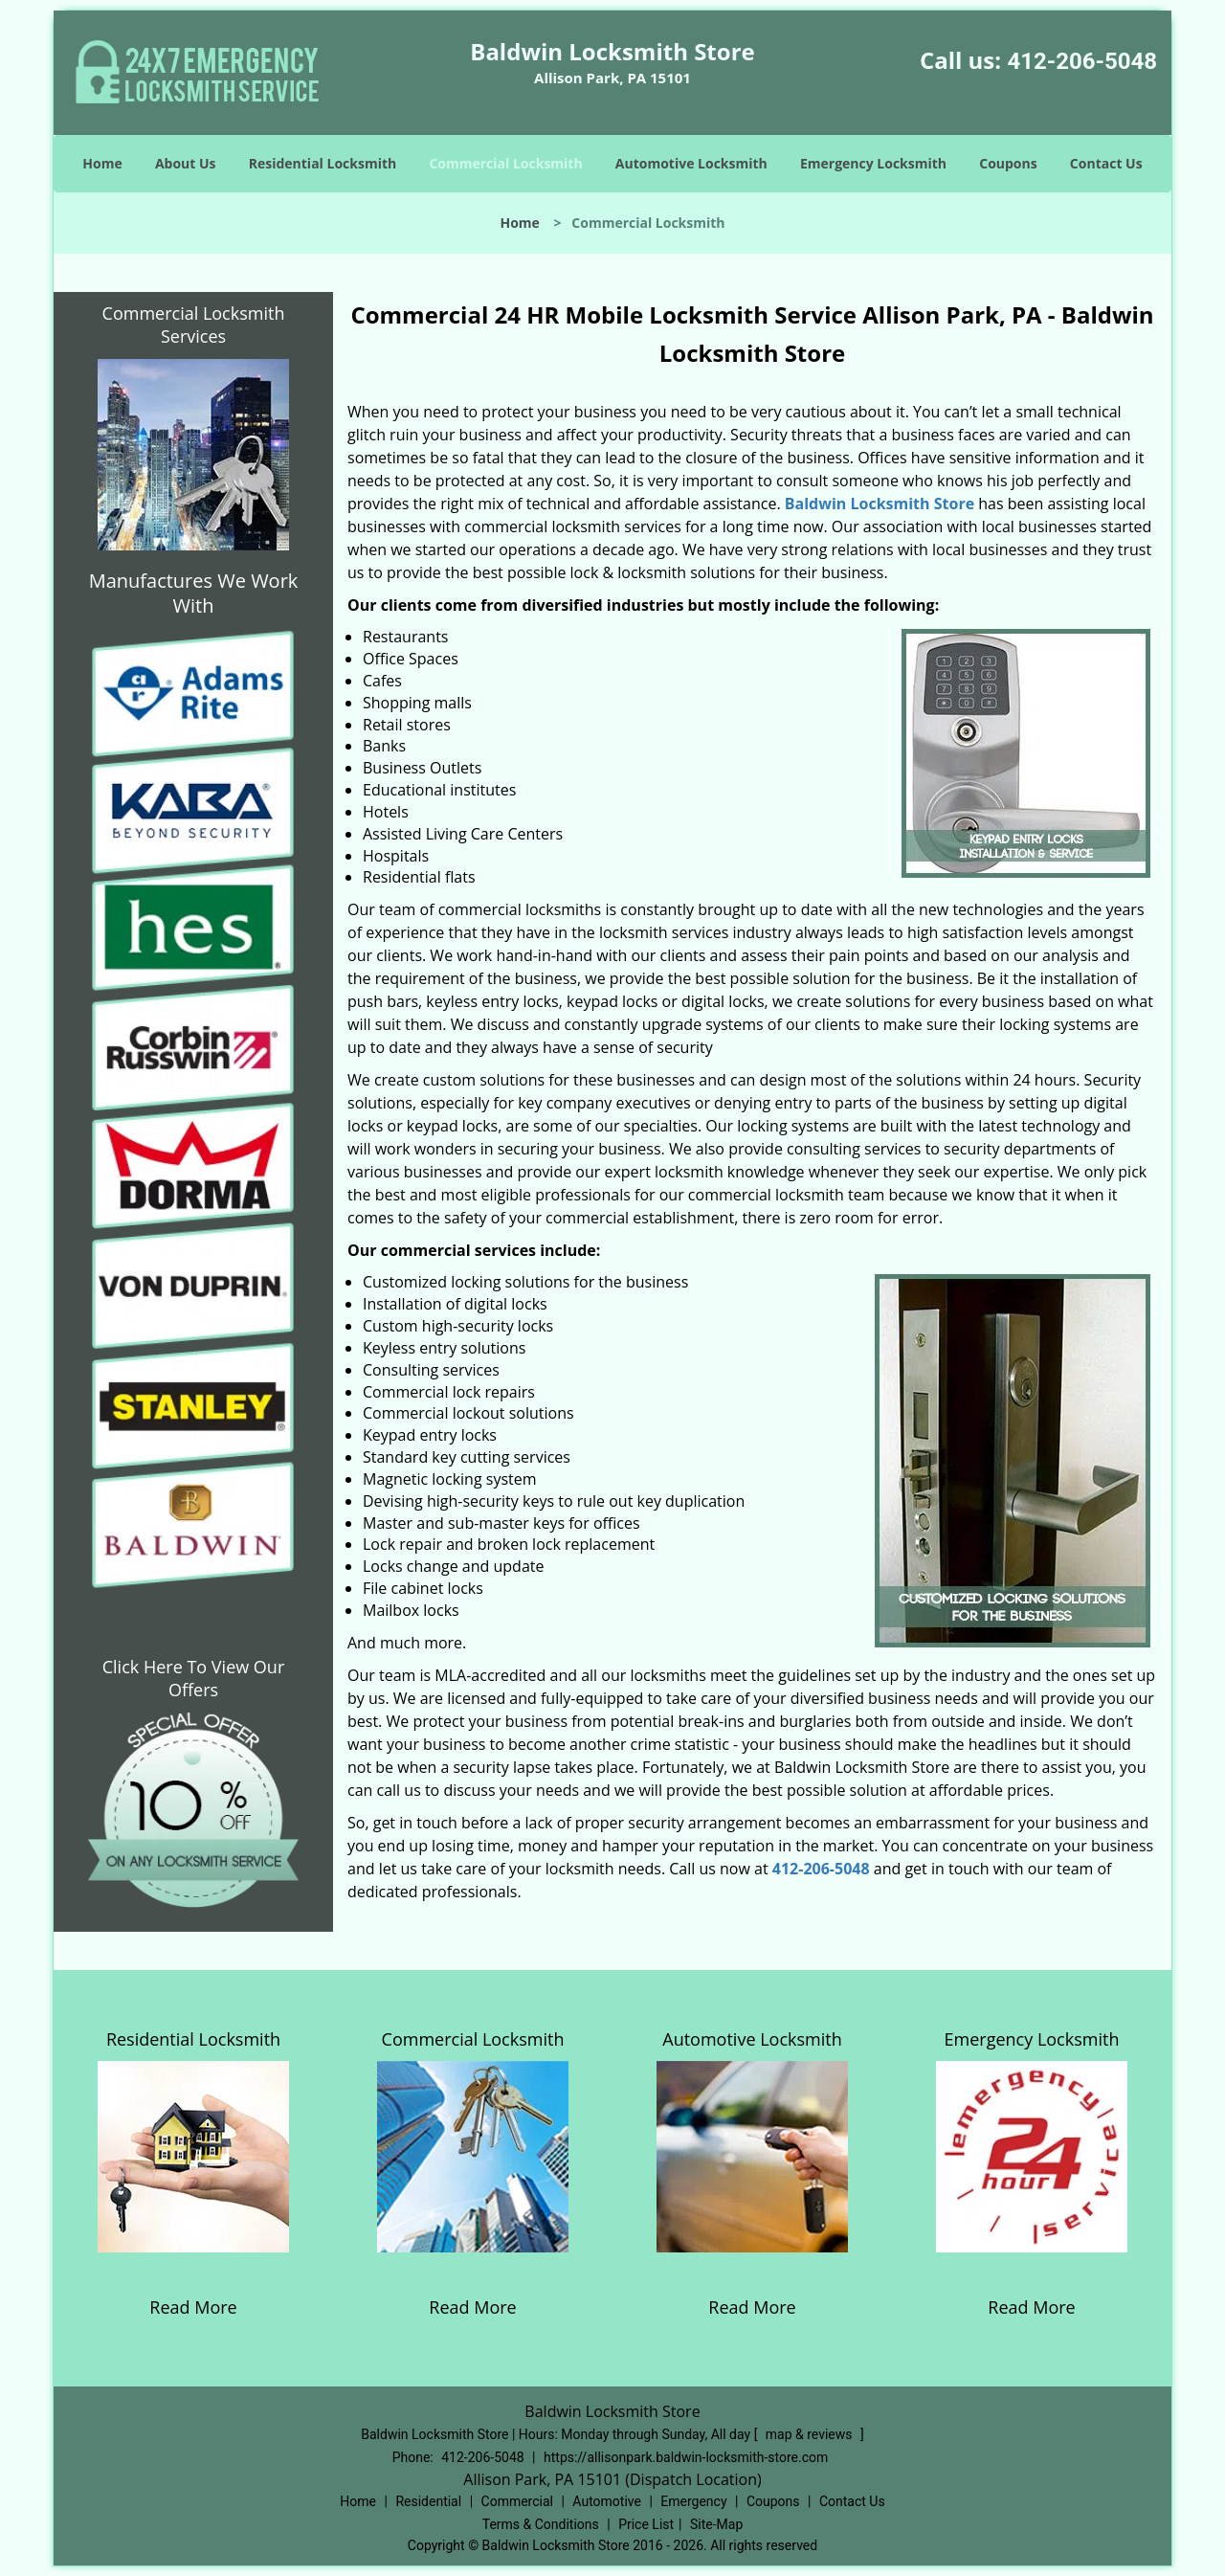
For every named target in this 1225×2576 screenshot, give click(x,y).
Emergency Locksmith (873, 163)
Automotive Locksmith (691, 163)
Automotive (606, 2501)
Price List (646, 2524)
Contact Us (1106, 163)
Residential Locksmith (323, 163)
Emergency (693, 2501)
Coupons (1007, 163)
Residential (428, 2501)
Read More (192, 2307)
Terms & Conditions (540, 2524)
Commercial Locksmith (505, 163)
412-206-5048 (1082, 61)
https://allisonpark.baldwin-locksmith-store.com (686, 2457)
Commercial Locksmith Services (193, 324)
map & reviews (811, 2434)
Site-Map (716, 2524)
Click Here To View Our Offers (193, 1678)
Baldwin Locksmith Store (879, 503)
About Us (185, 163)
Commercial (517, 2501)
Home (102, 163)
